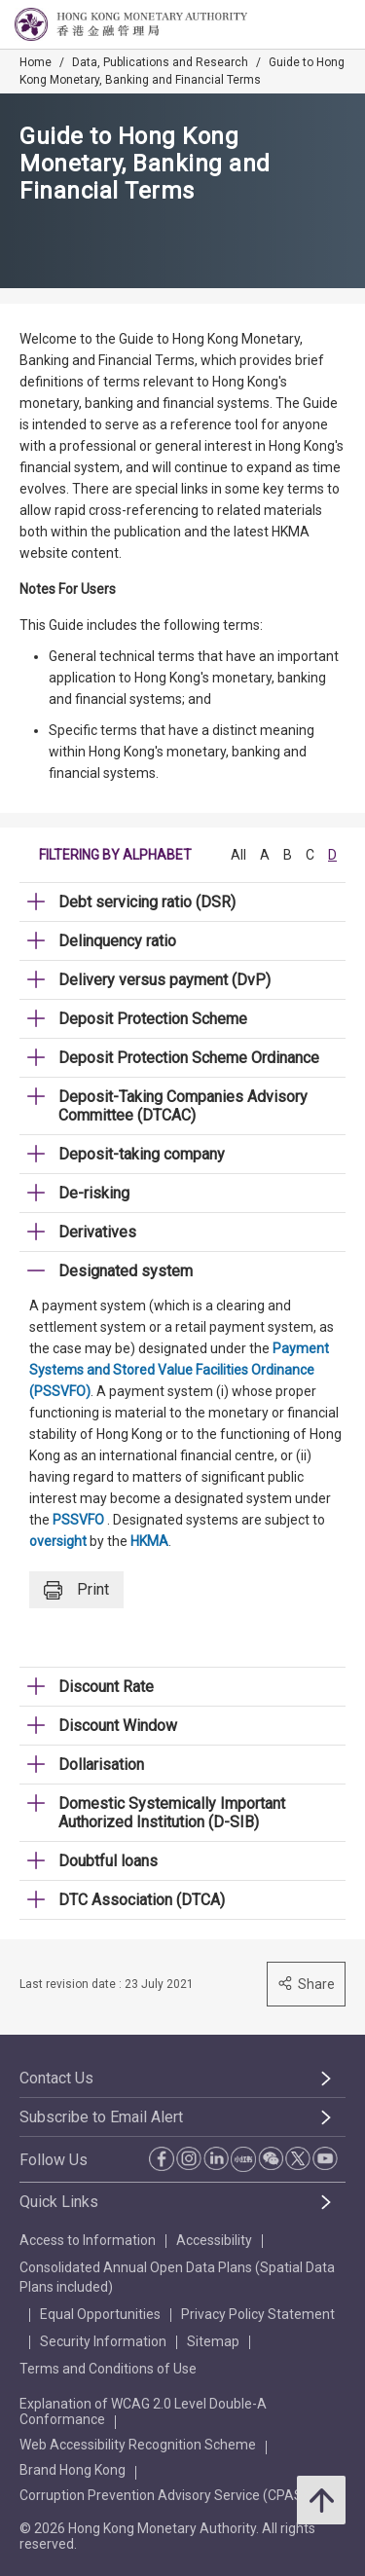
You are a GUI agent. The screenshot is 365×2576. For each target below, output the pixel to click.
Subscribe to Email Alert (101, 2117)
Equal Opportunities (100, 2314)
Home (35, 62)
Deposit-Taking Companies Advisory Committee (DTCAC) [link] (183, 1105)
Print (76, 1590)
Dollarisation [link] (101, 1764)
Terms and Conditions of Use (108, 2368)
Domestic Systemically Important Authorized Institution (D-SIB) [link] (171, 1812)
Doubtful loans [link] (108, 1861)
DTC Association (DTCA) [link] (141, 1900)
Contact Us (56, 2078)
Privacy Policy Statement (258, 2314)
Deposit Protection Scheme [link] (152, 1019)
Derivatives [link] (97, 1232)
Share (306, 1983)
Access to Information (87, 2240)
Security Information (103, 2341)
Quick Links (58, 2201)
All (238, 855)
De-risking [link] (93, 1193)
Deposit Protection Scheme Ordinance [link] (188, 1058)
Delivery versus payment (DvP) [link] (164, 980)
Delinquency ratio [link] (117, 941)
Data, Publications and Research (160, 62)
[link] (300, 25)
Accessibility (214, 2240)
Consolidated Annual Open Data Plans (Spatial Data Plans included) (177, 2277)
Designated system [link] (125, 1271)
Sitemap (213, 2341)
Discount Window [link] (117, 1725)
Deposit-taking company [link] (141, 1154)
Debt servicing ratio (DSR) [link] (147, 902)
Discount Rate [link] (106, 1686)
